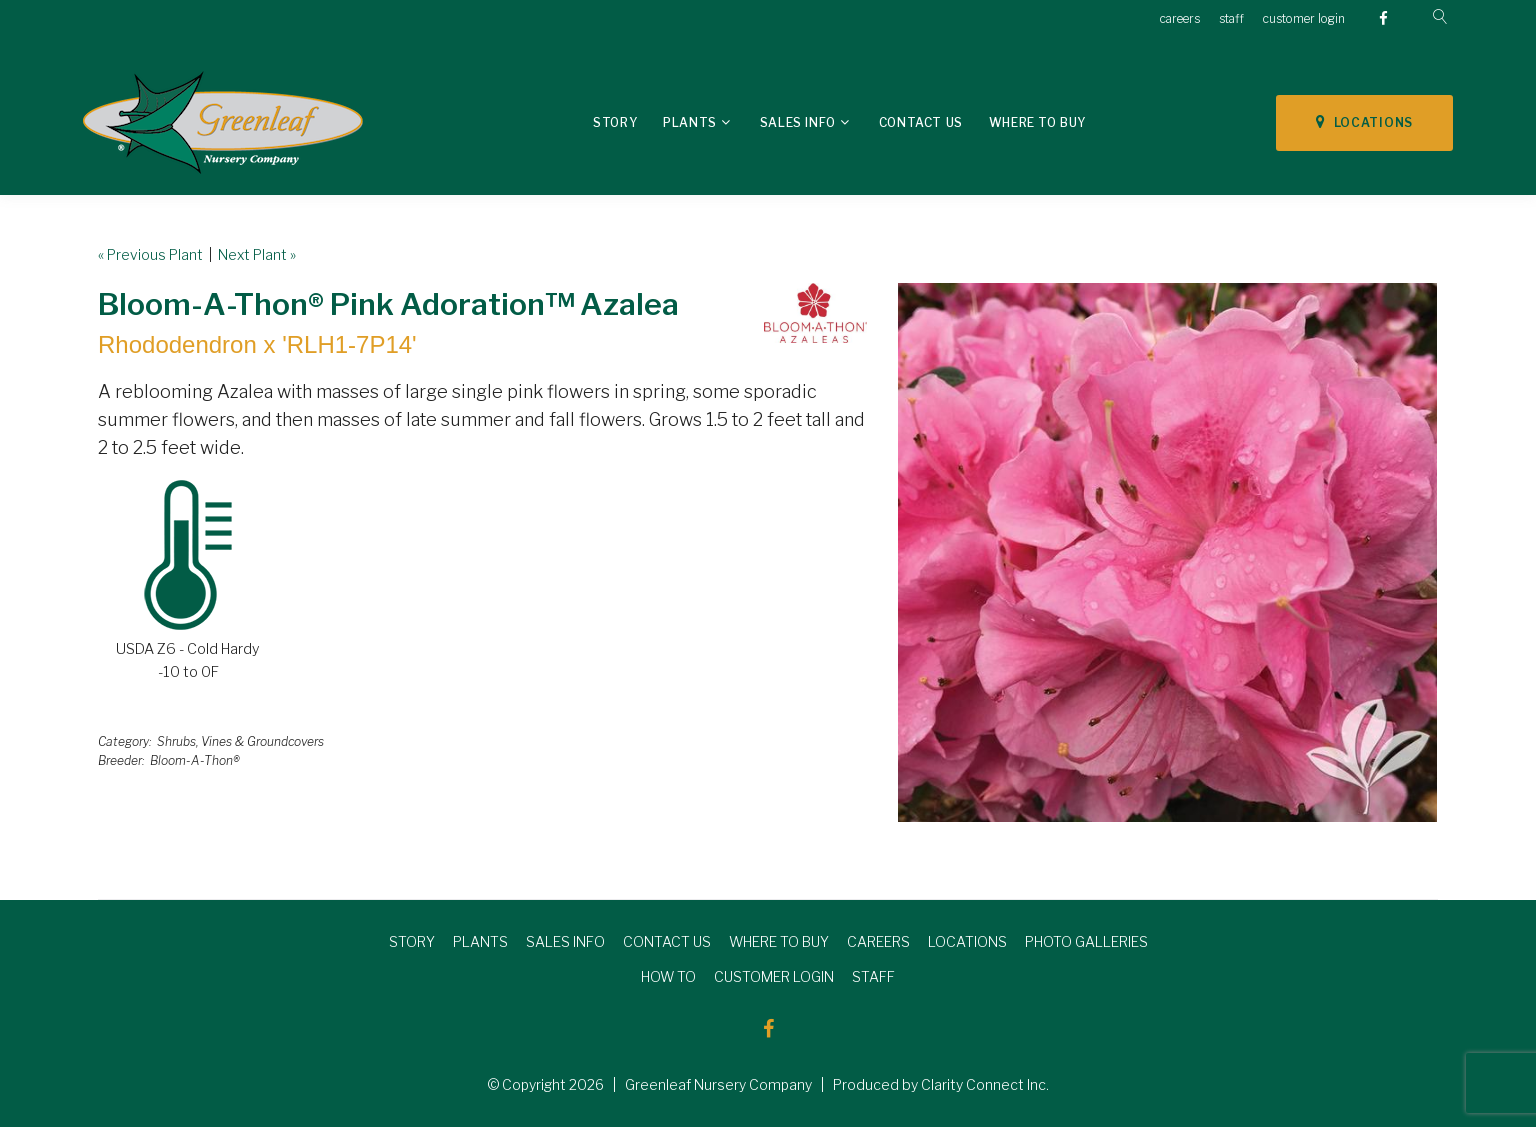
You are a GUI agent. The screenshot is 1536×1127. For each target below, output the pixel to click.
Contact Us (921, 122)
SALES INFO (565, 941)
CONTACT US (667, 941)
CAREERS (878, 941)
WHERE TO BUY (779, 941)
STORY (412, 941)
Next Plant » (257, 254)
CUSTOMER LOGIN (774, 976)
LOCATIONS (1364, 122)
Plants (690, 122)
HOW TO (668, 976)
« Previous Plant (150, 254)
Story (615, 122)
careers (1180, 18)
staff (1231, 18)
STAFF (873, 976)
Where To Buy (1037, 122)
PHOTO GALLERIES (1086, 941)
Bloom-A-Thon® (195, 760)
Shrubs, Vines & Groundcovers (240, 741)
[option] (1167, 552)
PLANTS (480, 941)
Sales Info (798, 122)
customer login (1304, 18)
